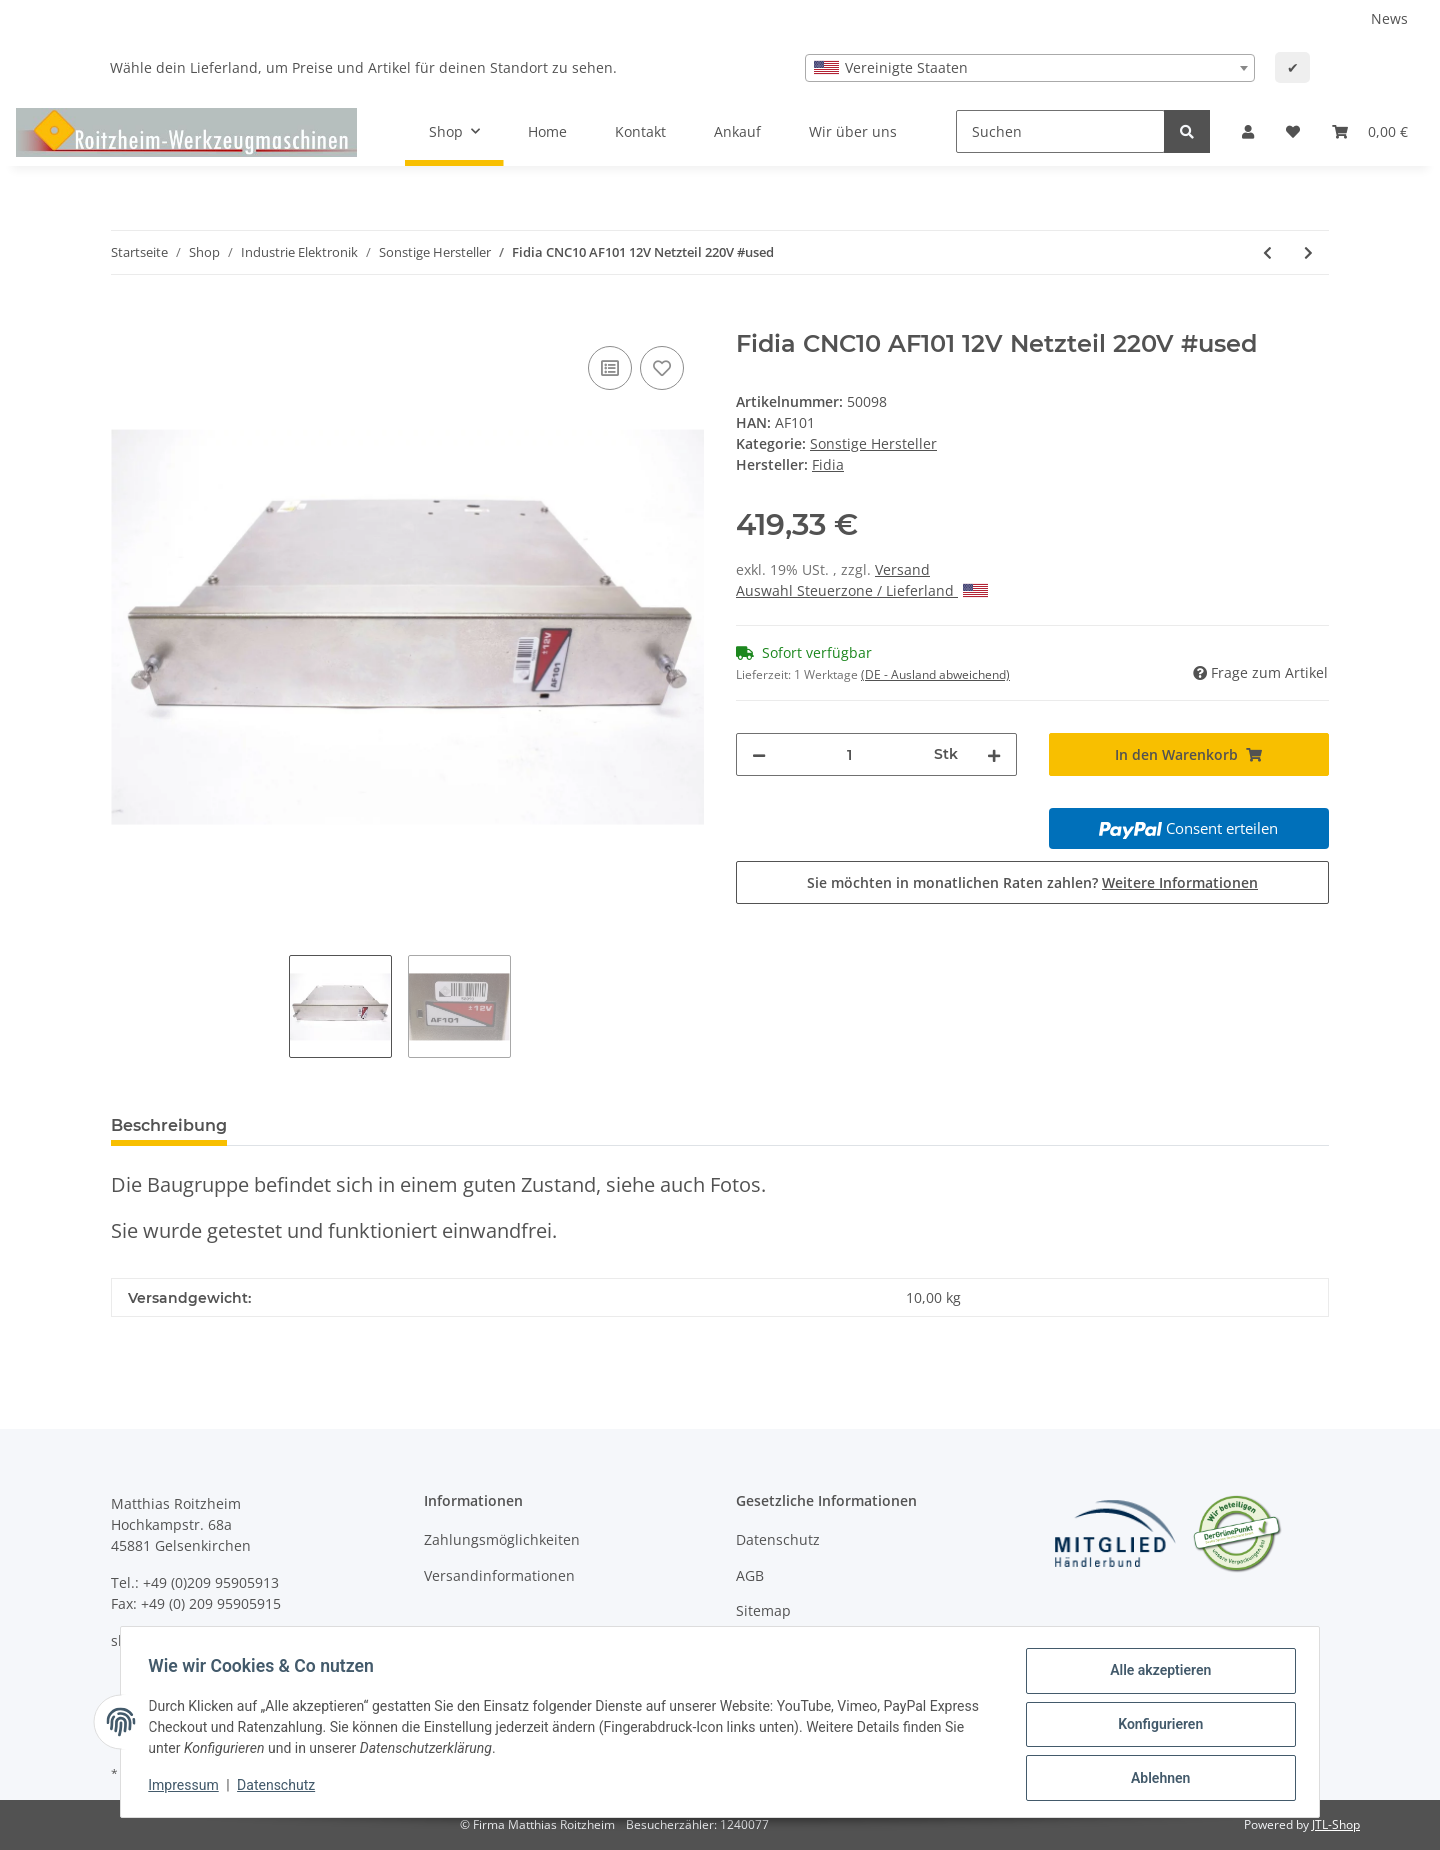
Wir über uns (853, 131)
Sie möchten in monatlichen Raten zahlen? (1032, 882)
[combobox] (1030, 68)
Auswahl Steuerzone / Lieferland (862, 590)
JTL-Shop (1336, 1824)
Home (547, 131)
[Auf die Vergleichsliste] (610, 368)
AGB (750, 1575)
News (1389, 18)
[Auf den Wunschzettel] (662, 368)
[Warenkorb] (1370, 131)
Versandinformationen (499, 1575)
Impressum (188, 1788)
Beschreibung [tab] (169, 1125)
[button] (1248, 131)
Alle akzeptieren (1155, 1675)
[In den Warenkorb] (127, 319)
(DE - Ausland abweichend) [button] (935, 674)
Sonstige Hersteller (873, 443)
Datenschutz (778, 1539)
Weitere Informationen (1180, 882)
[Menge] (850, 754)
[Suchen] (1060, 131)
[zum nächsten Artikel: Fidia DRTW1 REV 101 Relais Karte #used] (1308, 252)
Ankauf (737, 131)
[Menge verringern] (759, 754)
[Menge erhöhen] (994, 754)
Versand (902, 569)
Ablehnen (1155, 1779)
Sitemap (763, 1610)
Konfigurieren (1155, 1727)
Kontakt (640, 131)
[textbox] (1030, 68)
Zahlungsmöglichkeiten (502, 1539)
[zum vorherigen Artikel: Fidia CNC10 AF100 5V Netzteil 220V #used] (1267, 252)
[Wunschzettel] (1293, 131)
